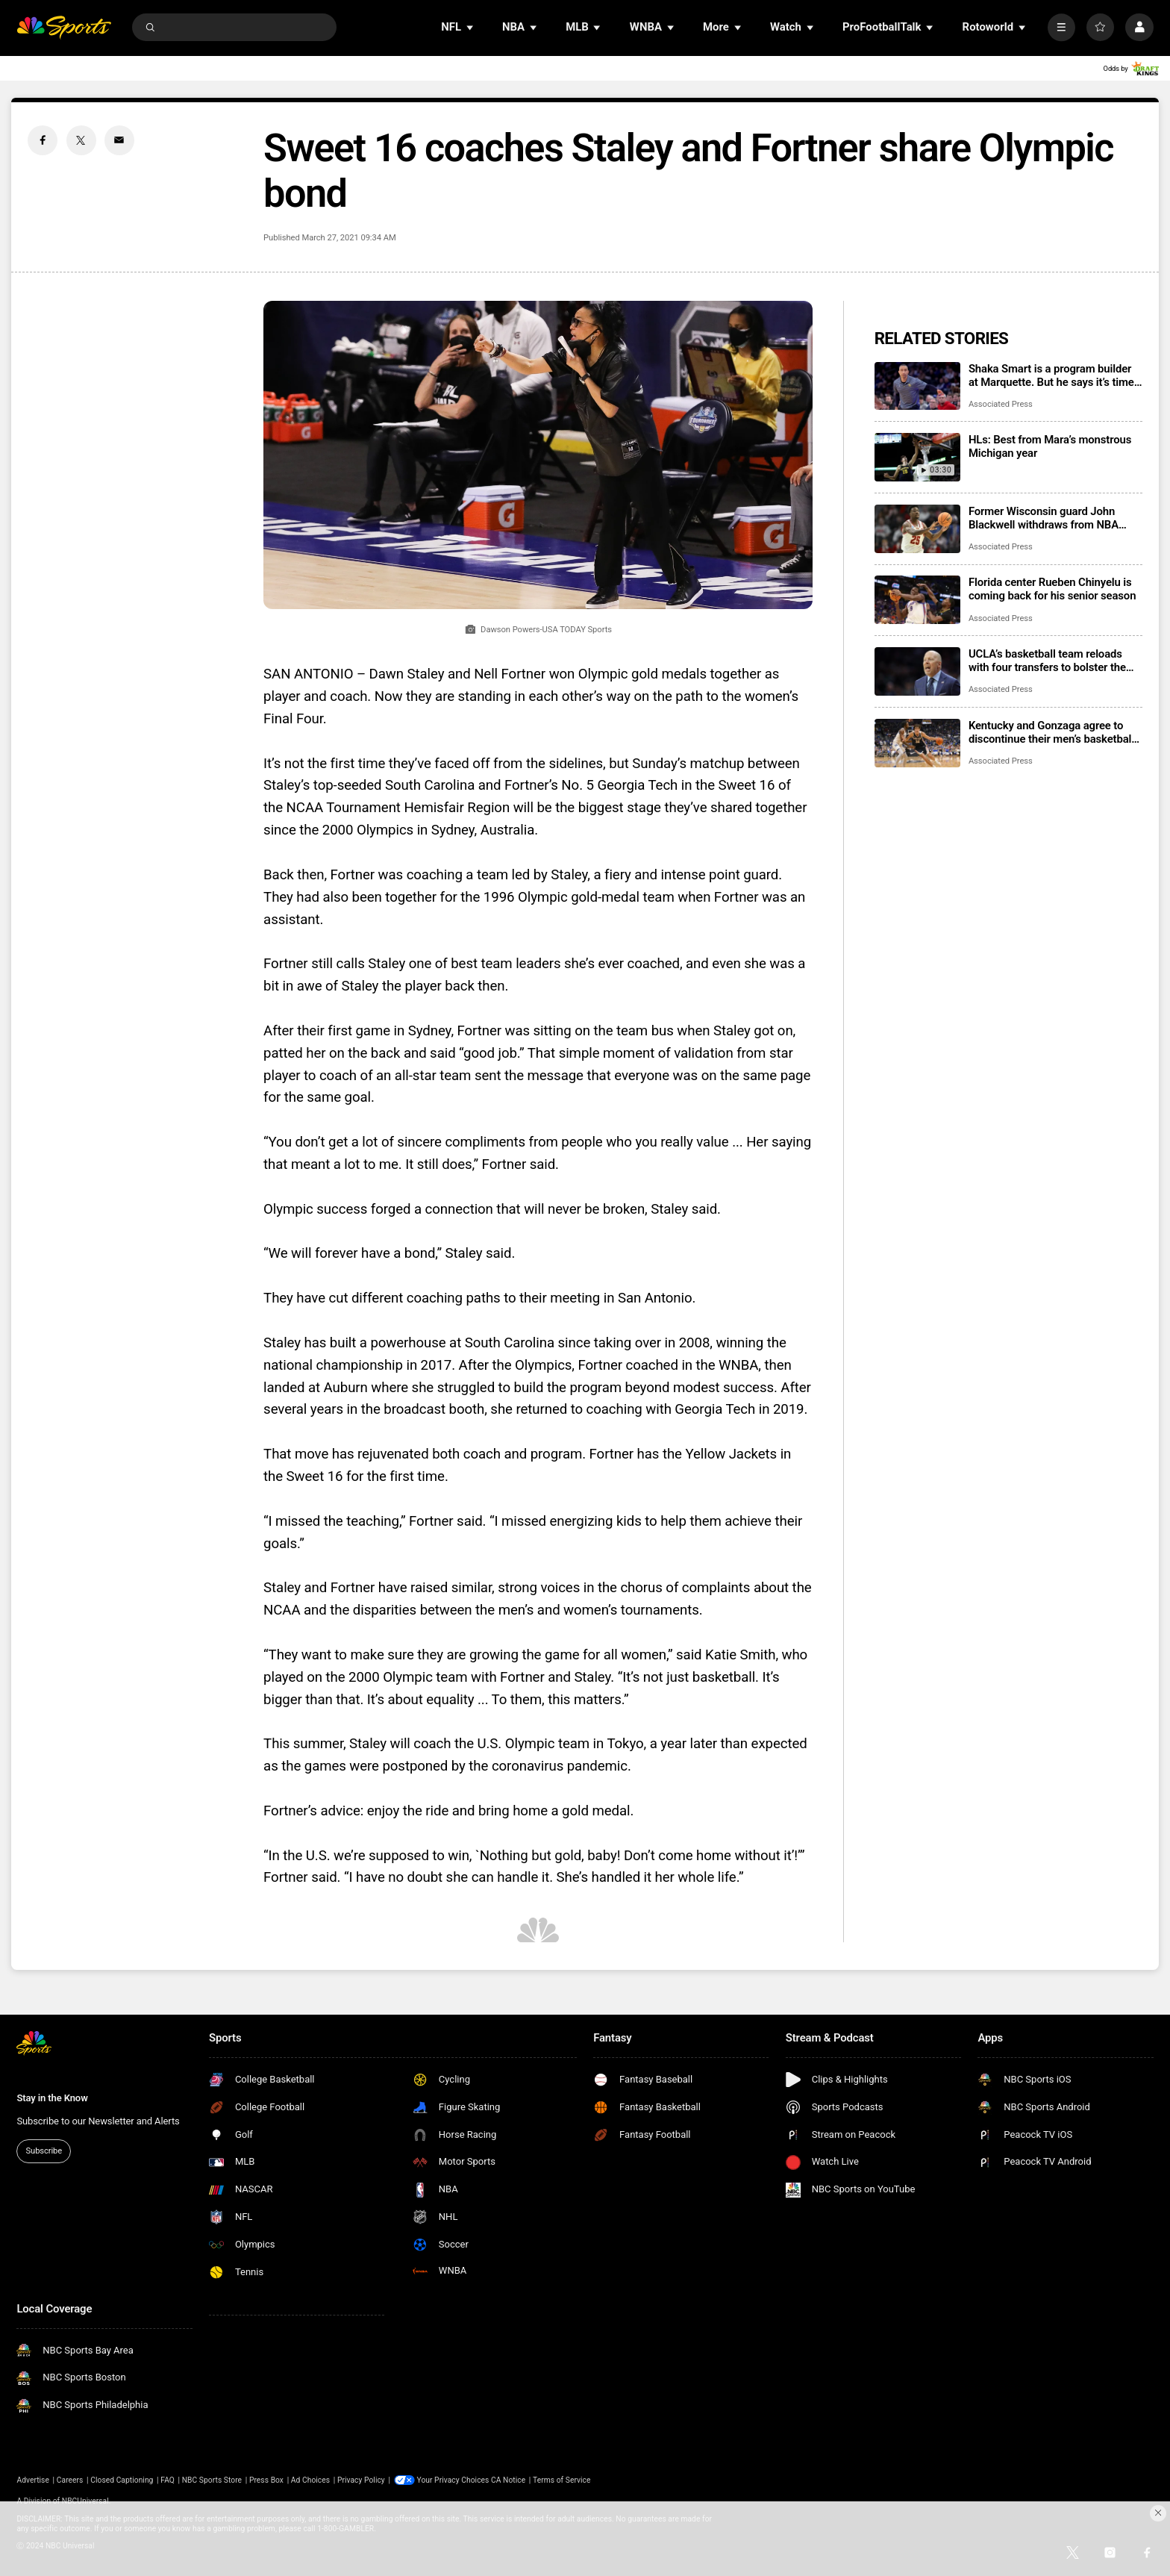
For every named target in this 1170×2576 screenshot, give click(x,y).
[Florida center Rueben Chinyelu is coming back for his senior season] (917, 600)
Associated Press (1001, 404)
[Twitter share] (81, 140)
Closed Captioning (121, 2480)
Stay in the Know (51, 2097)
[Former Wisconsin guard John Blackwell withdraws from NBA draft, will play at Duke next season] (917, 529)
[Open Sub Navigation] (470, 27)
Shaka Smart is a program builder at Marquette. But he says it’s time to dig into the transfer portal (1051, 375)
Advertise (32, 2480)
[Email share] (119, 140)
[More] (1061, 27)
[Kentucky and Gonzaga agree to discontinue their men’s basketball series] (917, 743)
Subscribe (44, 2151)
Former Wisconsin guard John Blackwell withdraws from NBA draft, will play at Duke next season (1053, 518)
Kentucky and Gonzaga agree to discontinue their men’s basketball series (1051, 732)
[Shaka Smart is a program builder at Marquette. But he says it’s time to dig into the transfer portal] (917, 386)
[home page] (63, 27)
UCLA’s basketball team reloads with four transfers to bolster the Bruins (1047, 660)
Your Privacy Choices (453, 2480)
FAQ (167, 2480)
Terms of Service (561, 2480)
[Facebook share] (42, 140)
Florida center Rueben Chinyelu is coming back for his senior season (1052, 589)
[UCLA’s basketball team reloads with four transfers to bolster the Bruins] (917, 671)
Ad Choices (310, 2480)
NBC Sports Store (212, 2480)
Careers (70, 2480)
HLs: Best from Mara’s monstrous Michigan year (1050, 446)
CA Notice (508, 2480)
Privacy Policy (361, 2480)
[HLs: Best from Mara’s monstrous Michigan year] (917, 457)
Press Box (266, 2480)
